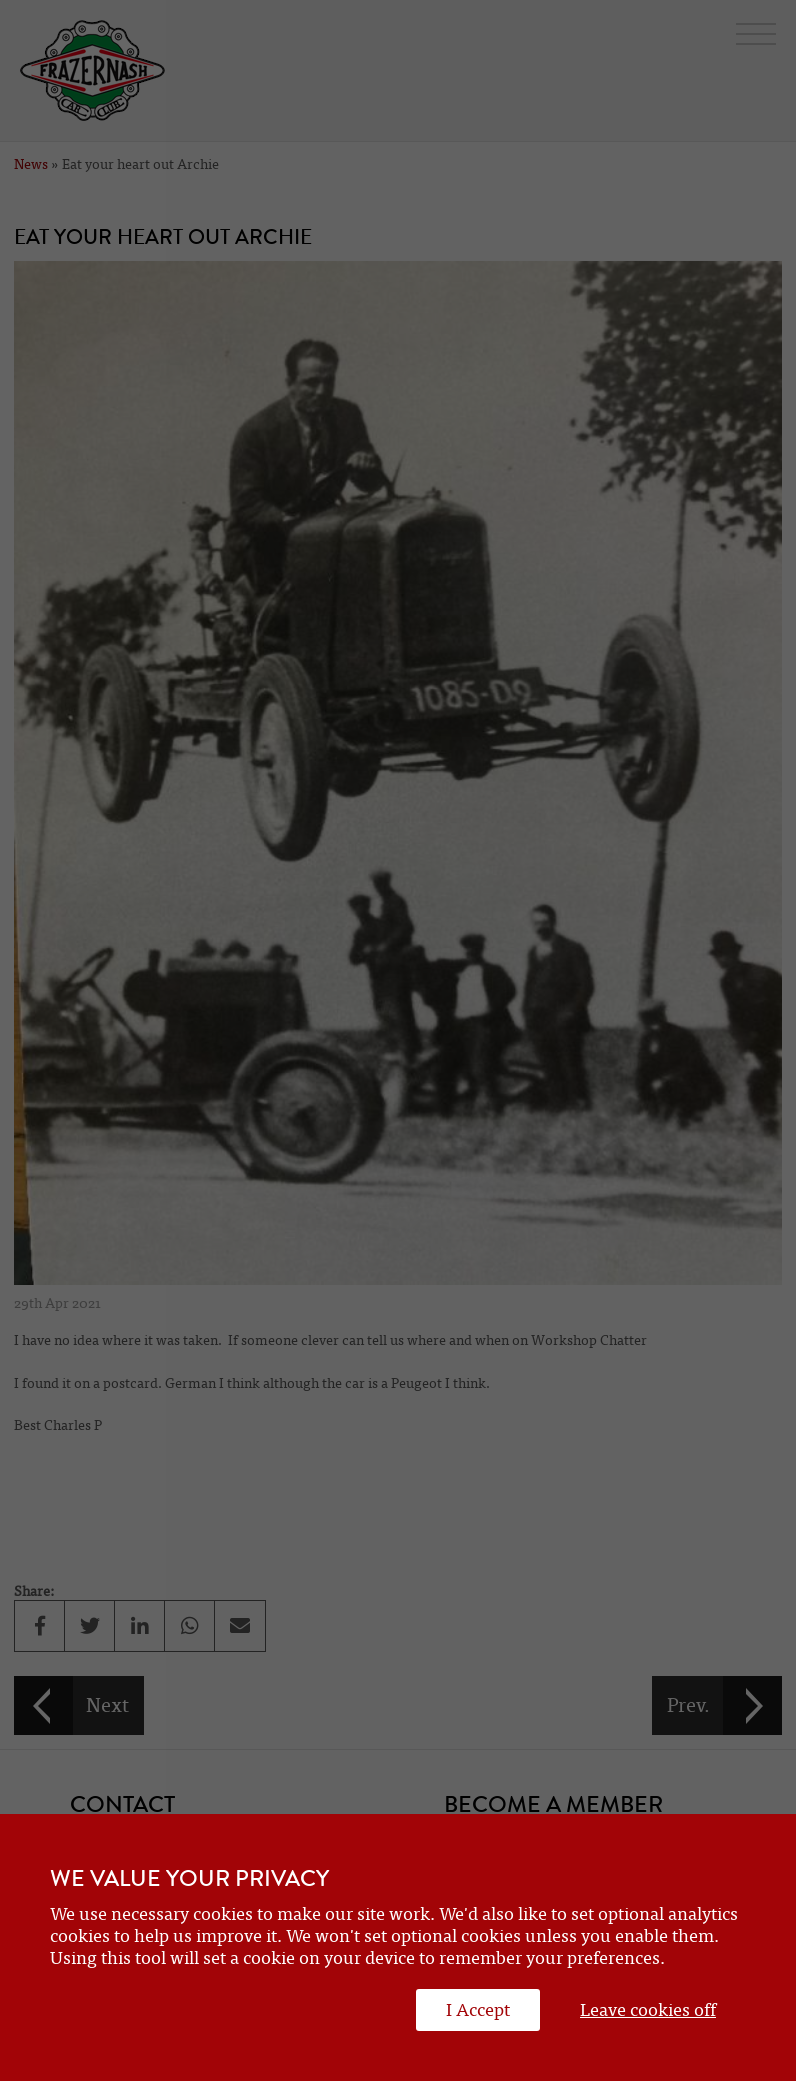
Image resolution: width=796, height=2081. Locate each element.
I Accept (478, 2010)
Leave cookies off (648, 2010)
